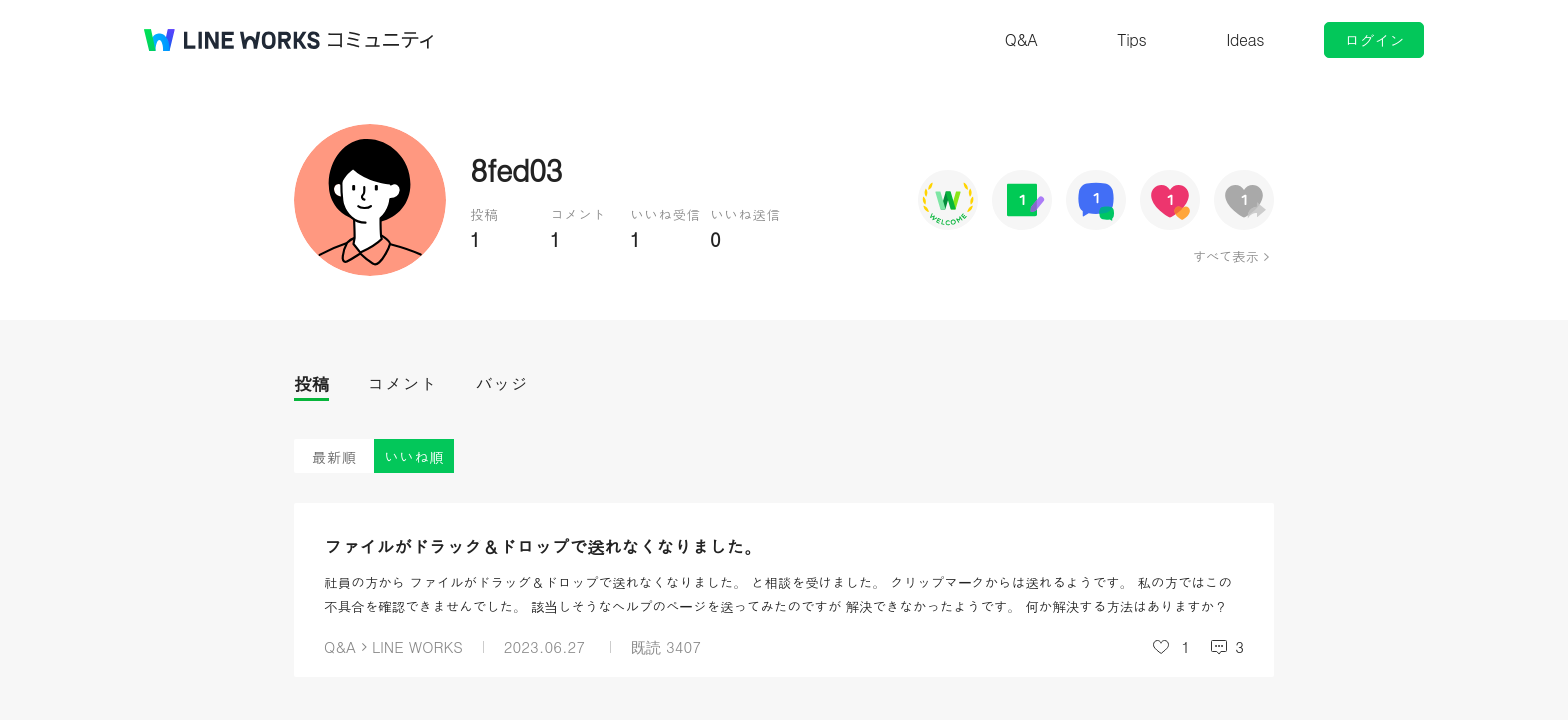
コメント (402, 383)
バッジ (501, 383)
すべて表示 (1225, 256)
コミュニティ (381, 40)
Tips (1131, 39)
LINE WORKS (417, 646)
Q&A (1021, 39)
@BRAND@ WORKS (232, 40)
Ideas (1245, 39)
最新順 (334, 456)
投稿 (311, 383)
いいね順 (414, 456)
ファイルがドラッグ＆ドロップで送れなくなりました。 (543, 546)
